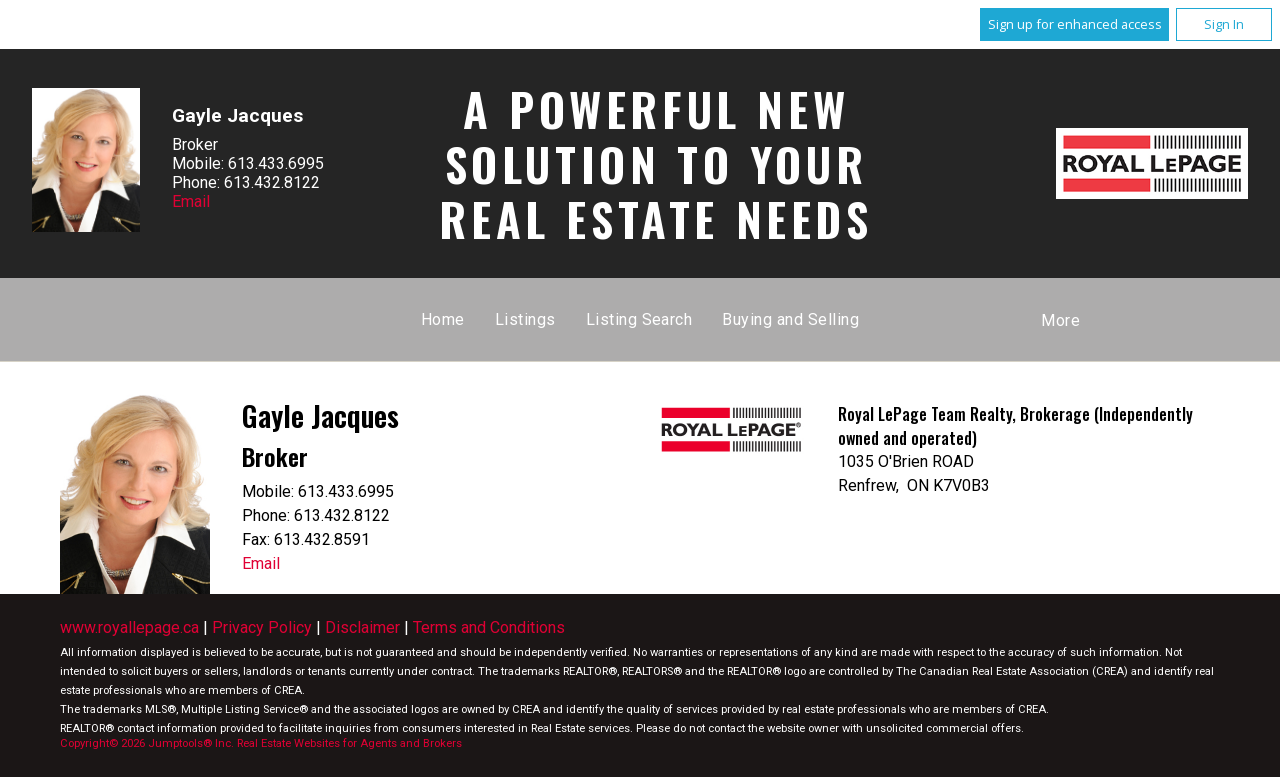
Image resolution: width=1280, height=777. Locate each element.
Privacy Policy (262, 627)
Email (191, 201)
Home (443, 319)
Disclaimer (362, 627)
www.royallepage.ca (129, 627)
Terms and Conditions (489, 627)
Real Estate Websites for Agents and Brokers (349, 743)
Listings (525, 319)
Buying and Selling (790, 319)
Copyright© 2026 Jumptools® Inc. (147, 743)
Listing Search (639, 319)
